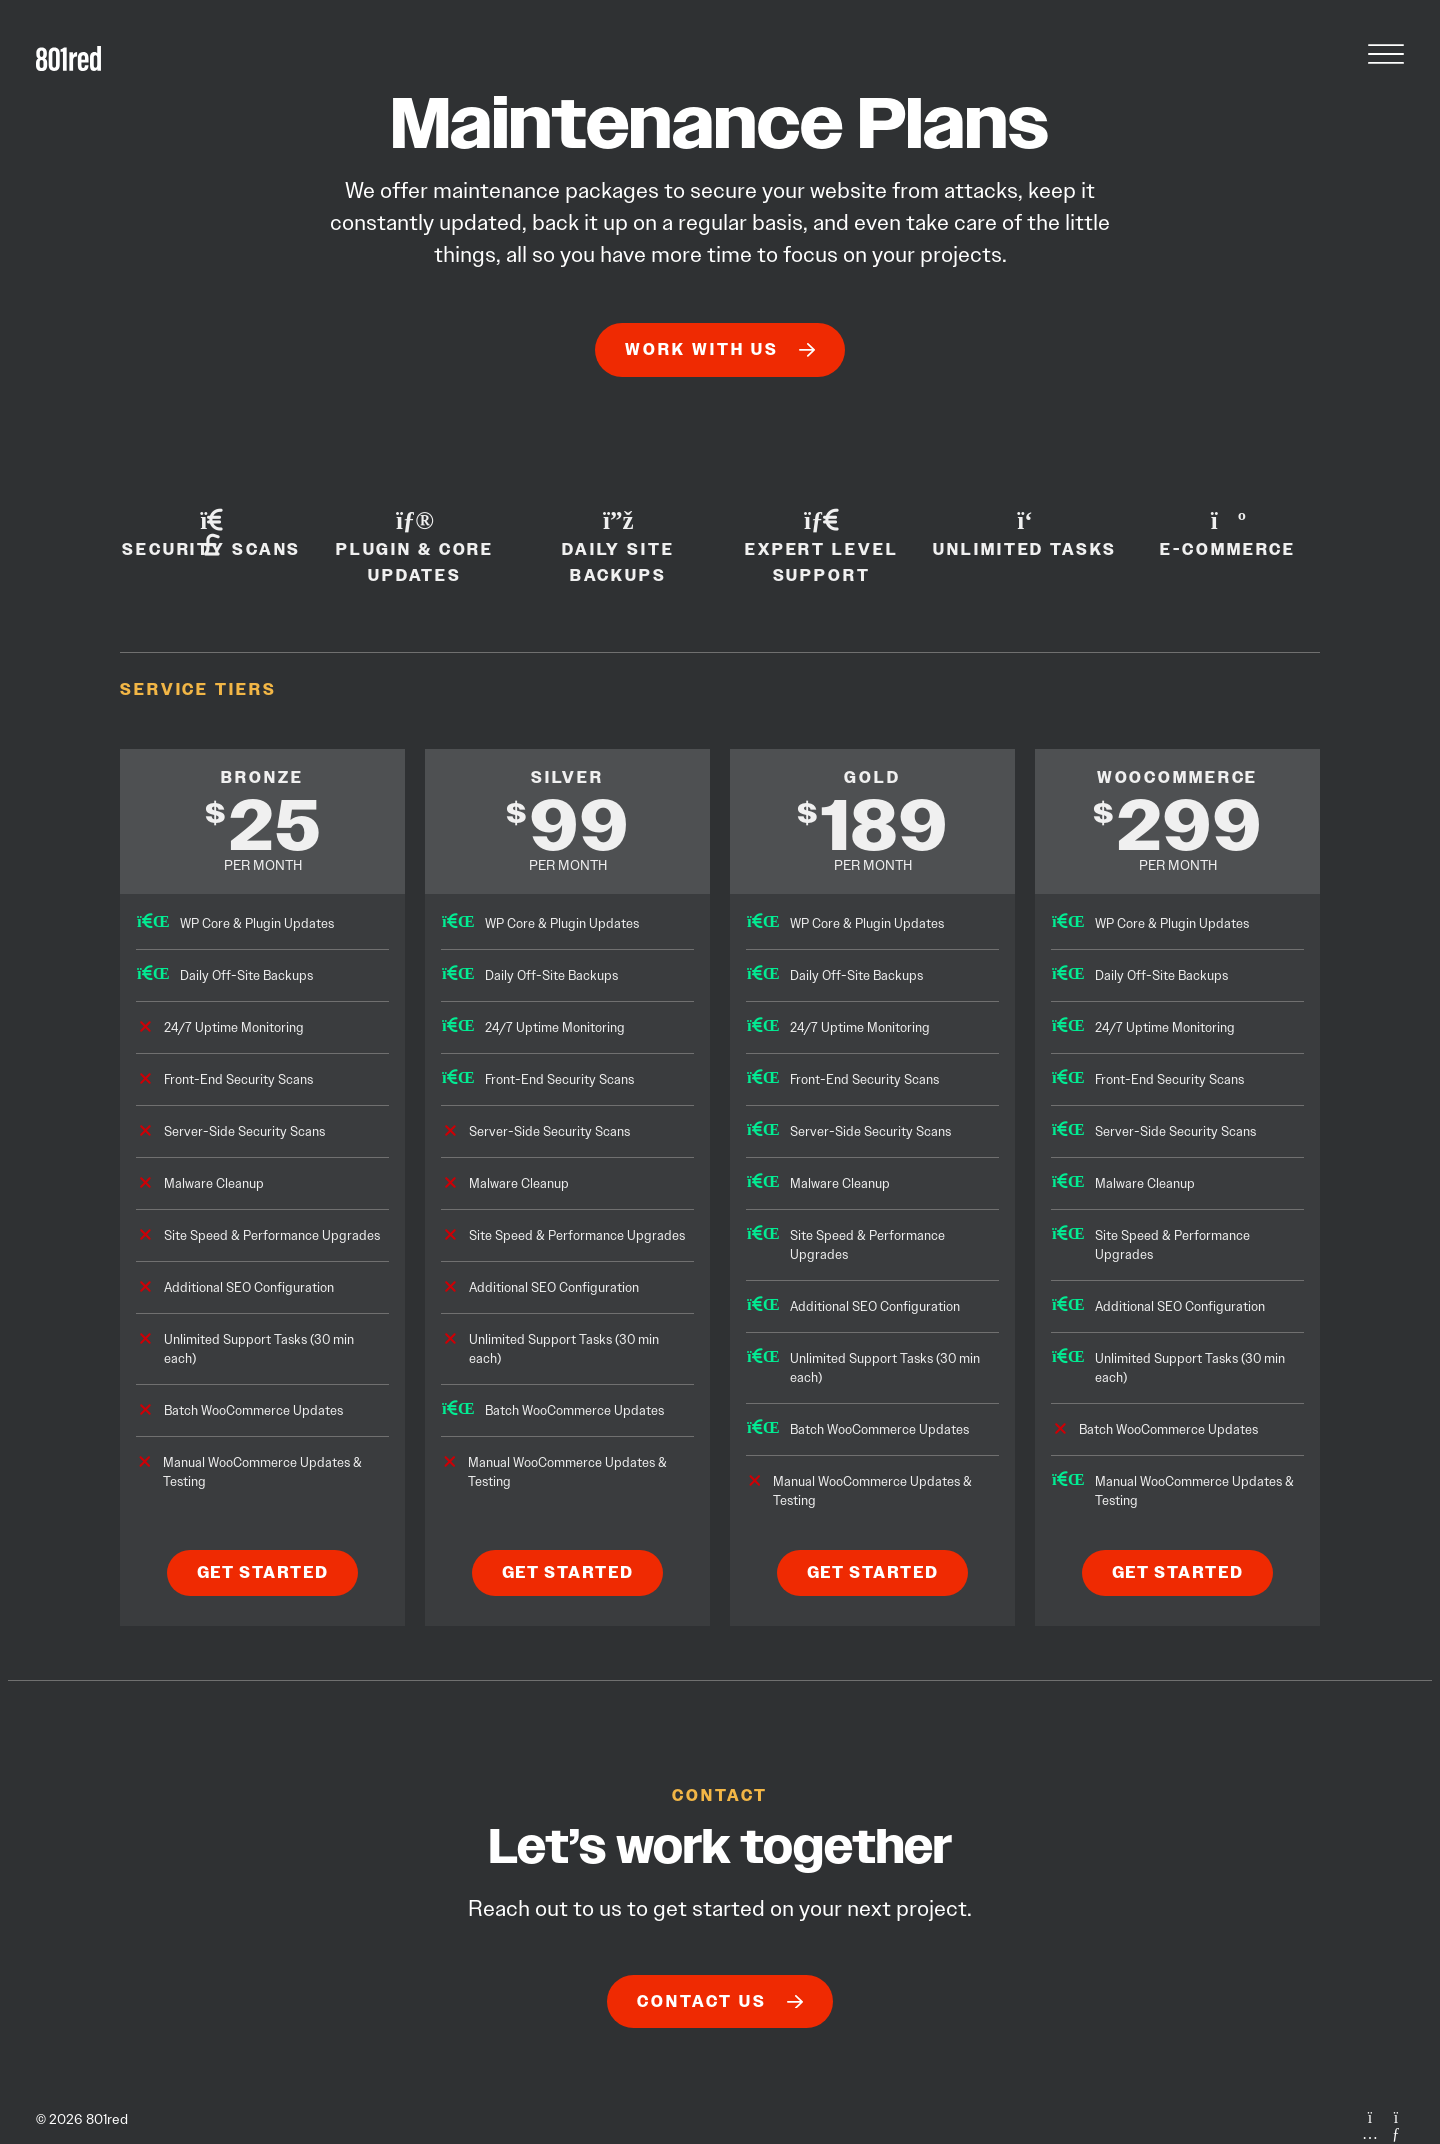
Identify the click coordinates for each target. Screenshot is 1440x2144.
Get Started (263, 1572)
